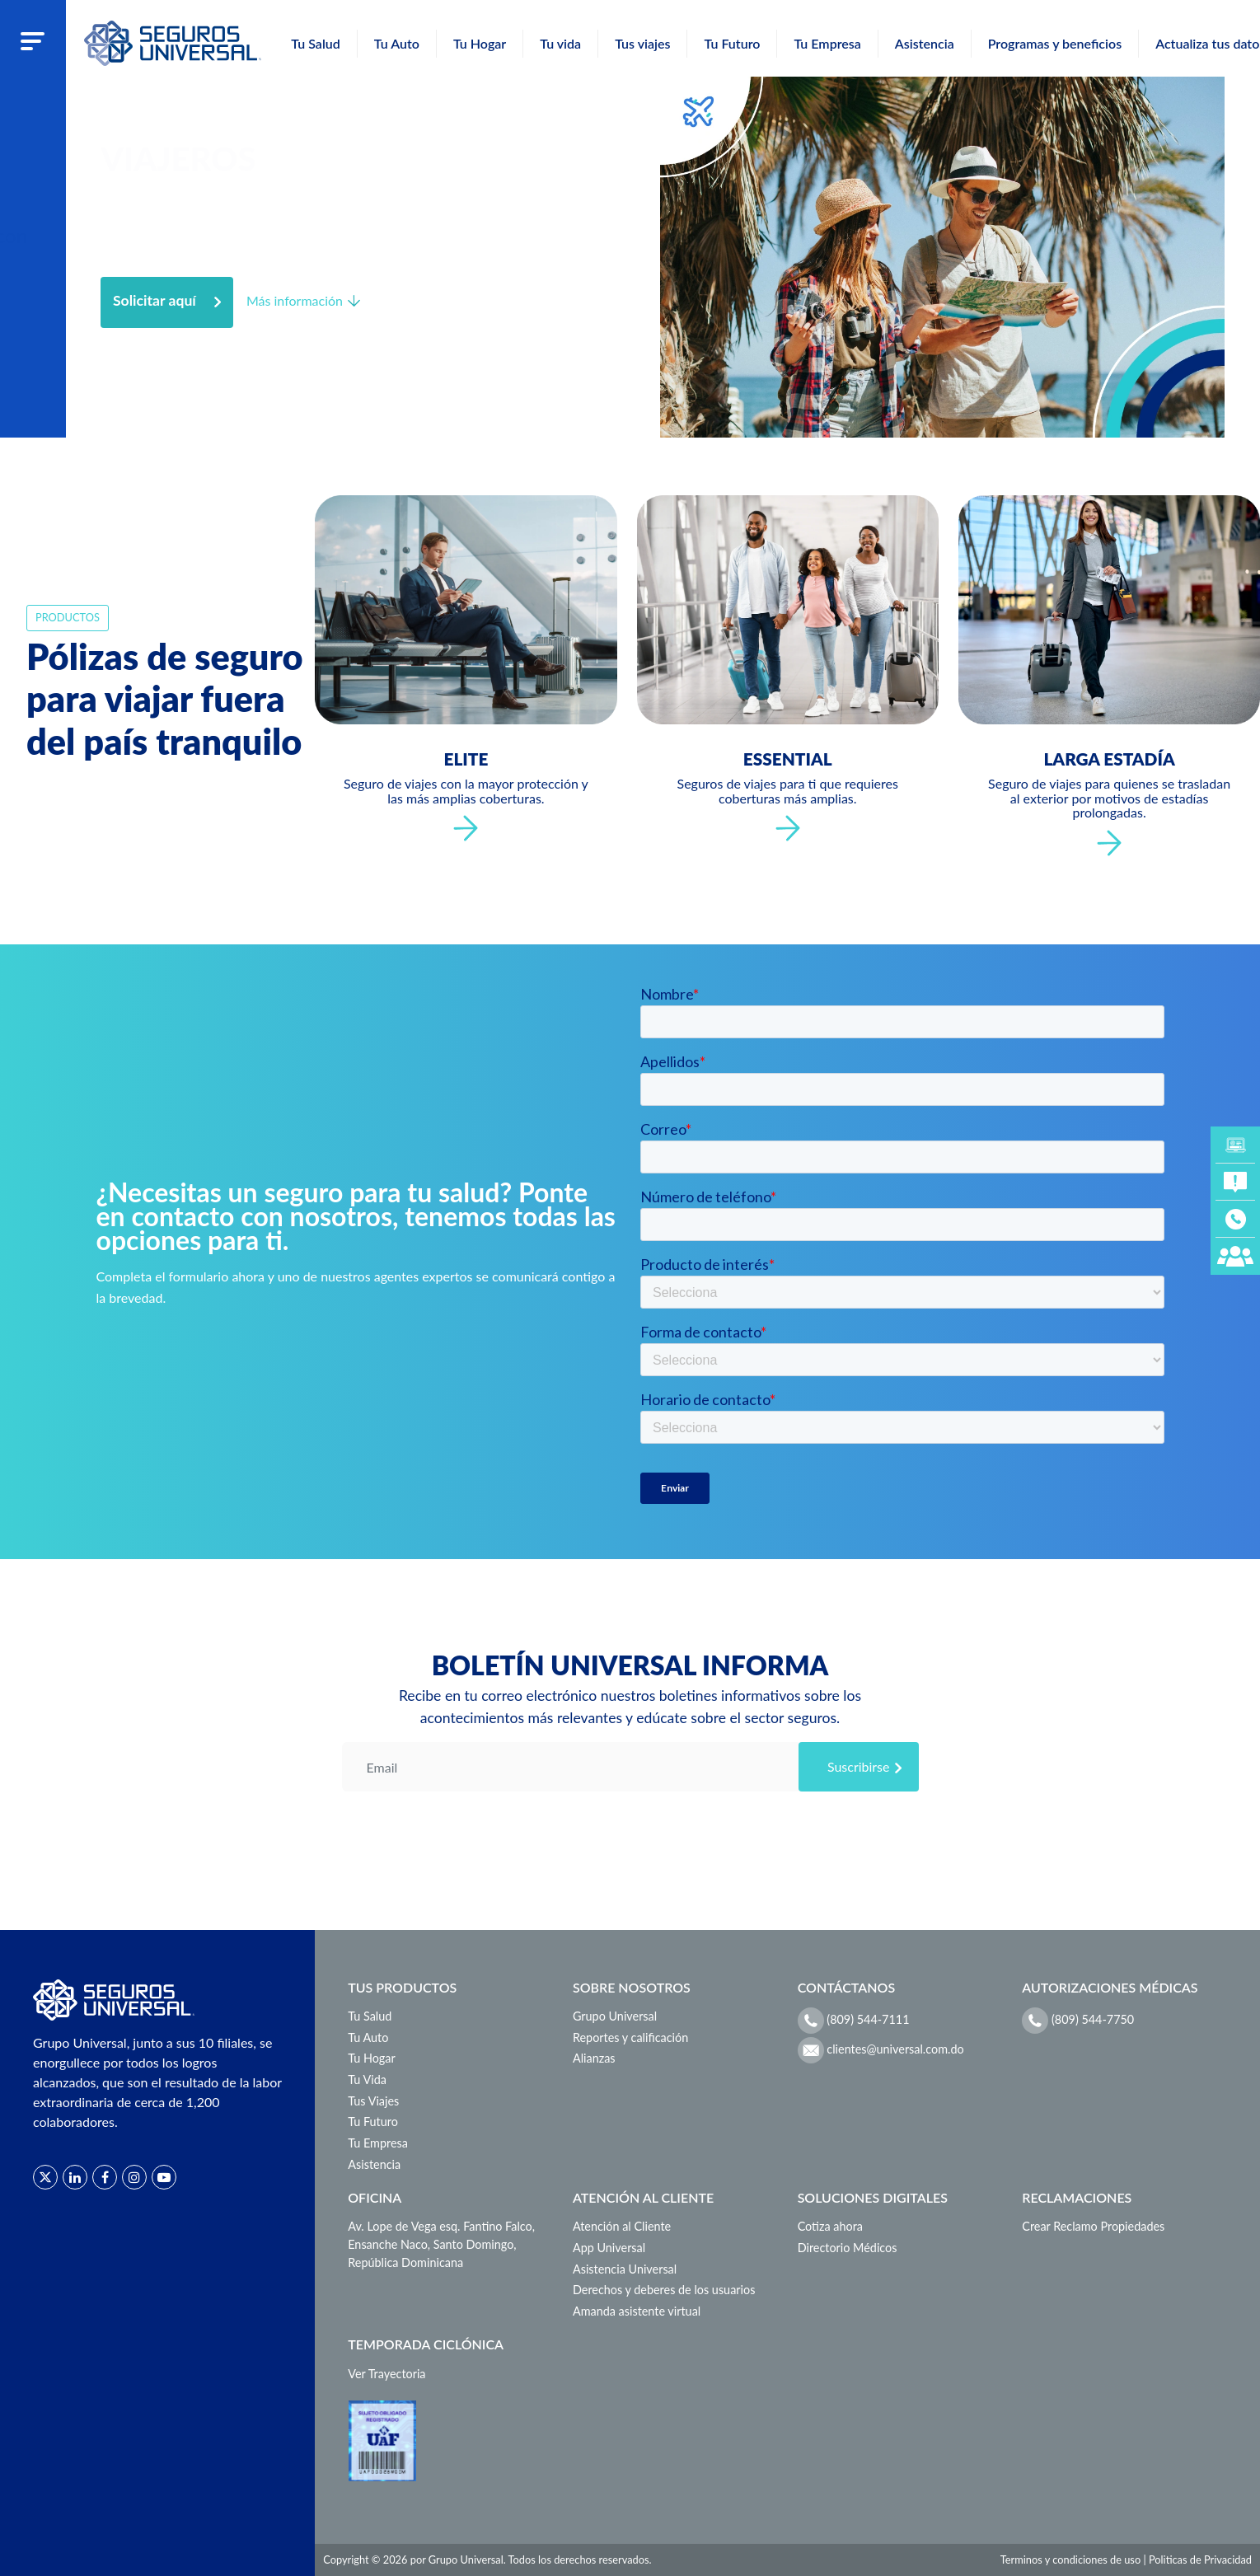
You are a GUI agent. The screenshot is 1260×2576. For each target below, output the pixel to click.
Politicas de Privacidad (1200, 2559)
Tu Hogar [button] (479, 43)
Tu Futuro (373, 2122)
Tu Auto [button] (396, 43)
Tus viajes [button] (642, 43)
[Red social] (45, 2177)
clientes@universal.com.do (881, 2050)
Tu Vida (367, 2080)
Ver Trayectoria (386, 2374)
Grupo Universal (615, 2016)
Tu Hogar (371, 2058)
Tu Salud (369, 2016)
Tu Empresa (378, 2143)
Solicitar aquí (154, 300)
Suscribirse (858, 1766)
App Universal (609, 2248)
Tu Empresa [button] (827, 43)
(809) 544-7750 (1078, 2020)
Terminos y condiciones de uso (1070, 2559)
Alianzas (594, 2058)
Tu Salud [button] (315, 43)
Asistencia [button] (924, 43)
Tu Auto (368, 2037)
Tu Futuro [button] (732, 43)
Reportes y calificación (630, 2037)
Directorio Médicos (847, 2248)
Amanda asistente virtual (636, 2311)
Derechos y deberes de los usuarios (664, 2290)
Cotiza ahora (830, 2226)
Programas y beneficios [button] (1055, 43)
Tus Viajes (373, 2101)
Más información (294, 300)
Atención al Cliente (622, 2226)
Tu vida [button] (560, 43)
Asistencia (374, 2164)
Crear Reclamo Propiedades (1093, 2226)
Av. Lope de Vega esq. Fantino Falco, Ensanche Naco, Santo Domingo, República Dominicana (441, 2244)
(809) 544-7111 (854, 2020)
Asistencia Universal (625, 2269)
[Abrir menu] (32, 40)
